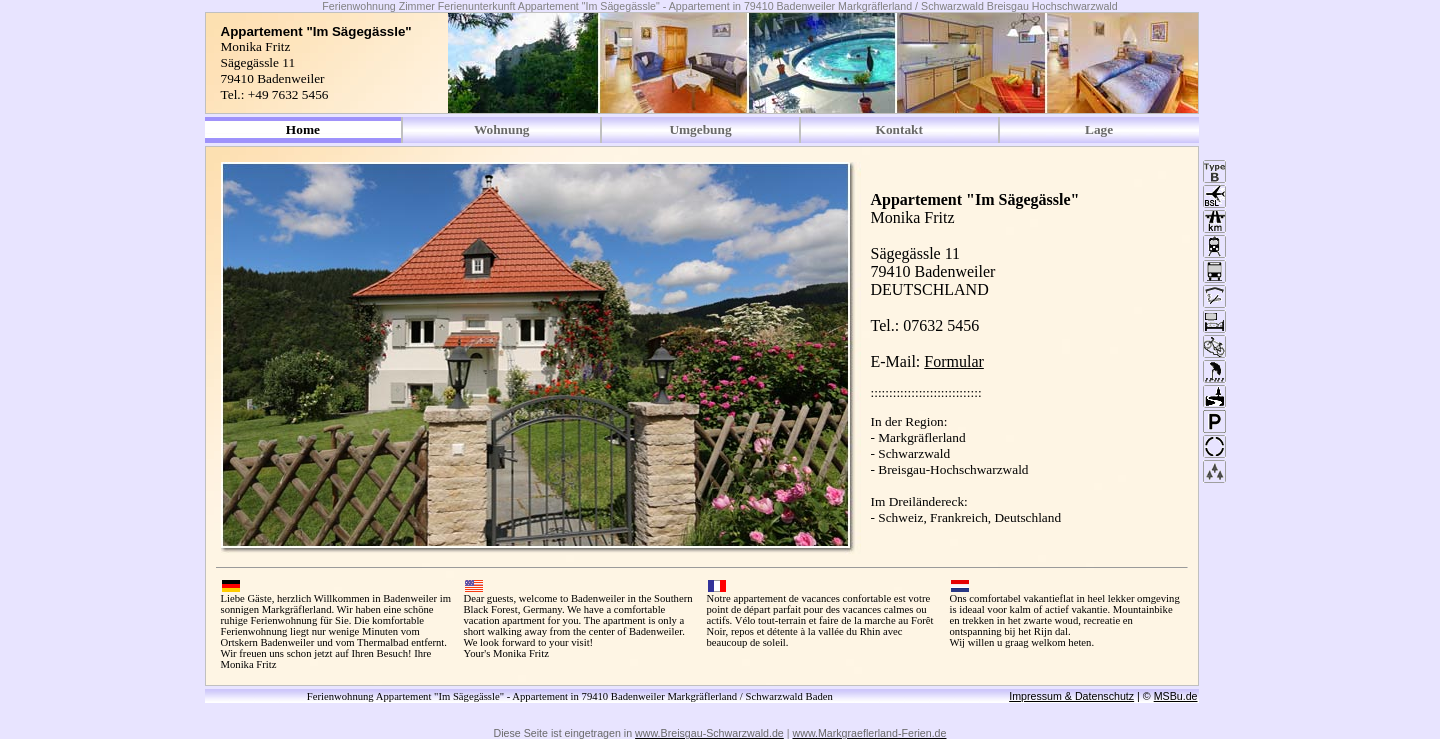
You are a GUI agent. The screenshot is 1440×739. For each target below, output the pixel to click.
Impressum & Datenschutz (1071, 696)
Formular (954, 361)
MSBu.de (1176, 696)
